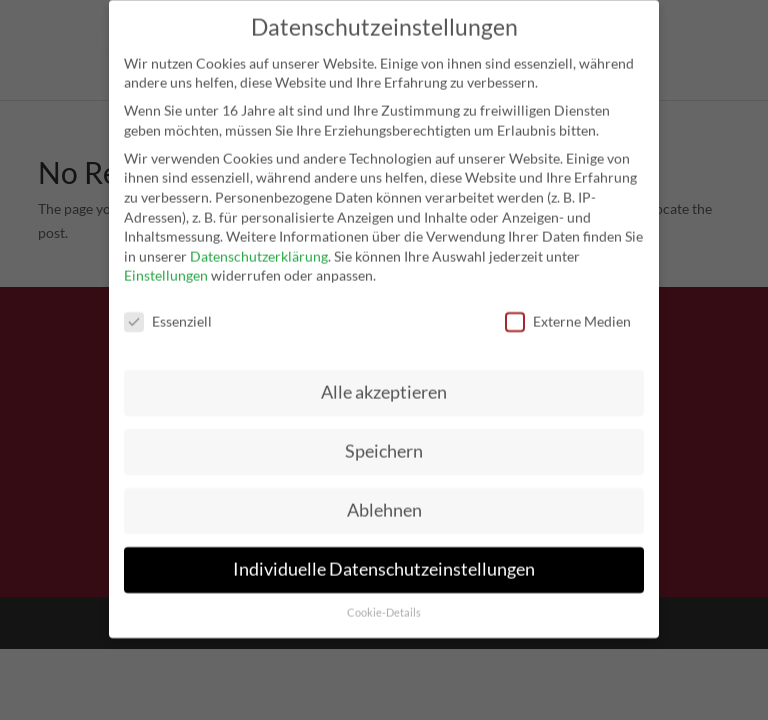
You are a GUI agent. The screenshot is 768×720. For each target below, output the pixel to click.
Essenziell (168, 308)
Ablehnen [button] (384, 497)
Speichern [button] (384, 438)
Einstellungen (166, 263)
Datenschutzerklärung (259, 243)
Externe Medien (568, 308)
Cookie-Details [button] (384, 600)
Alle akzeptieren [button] (384, 379)
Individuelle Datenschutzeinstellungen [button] (384, 556)
